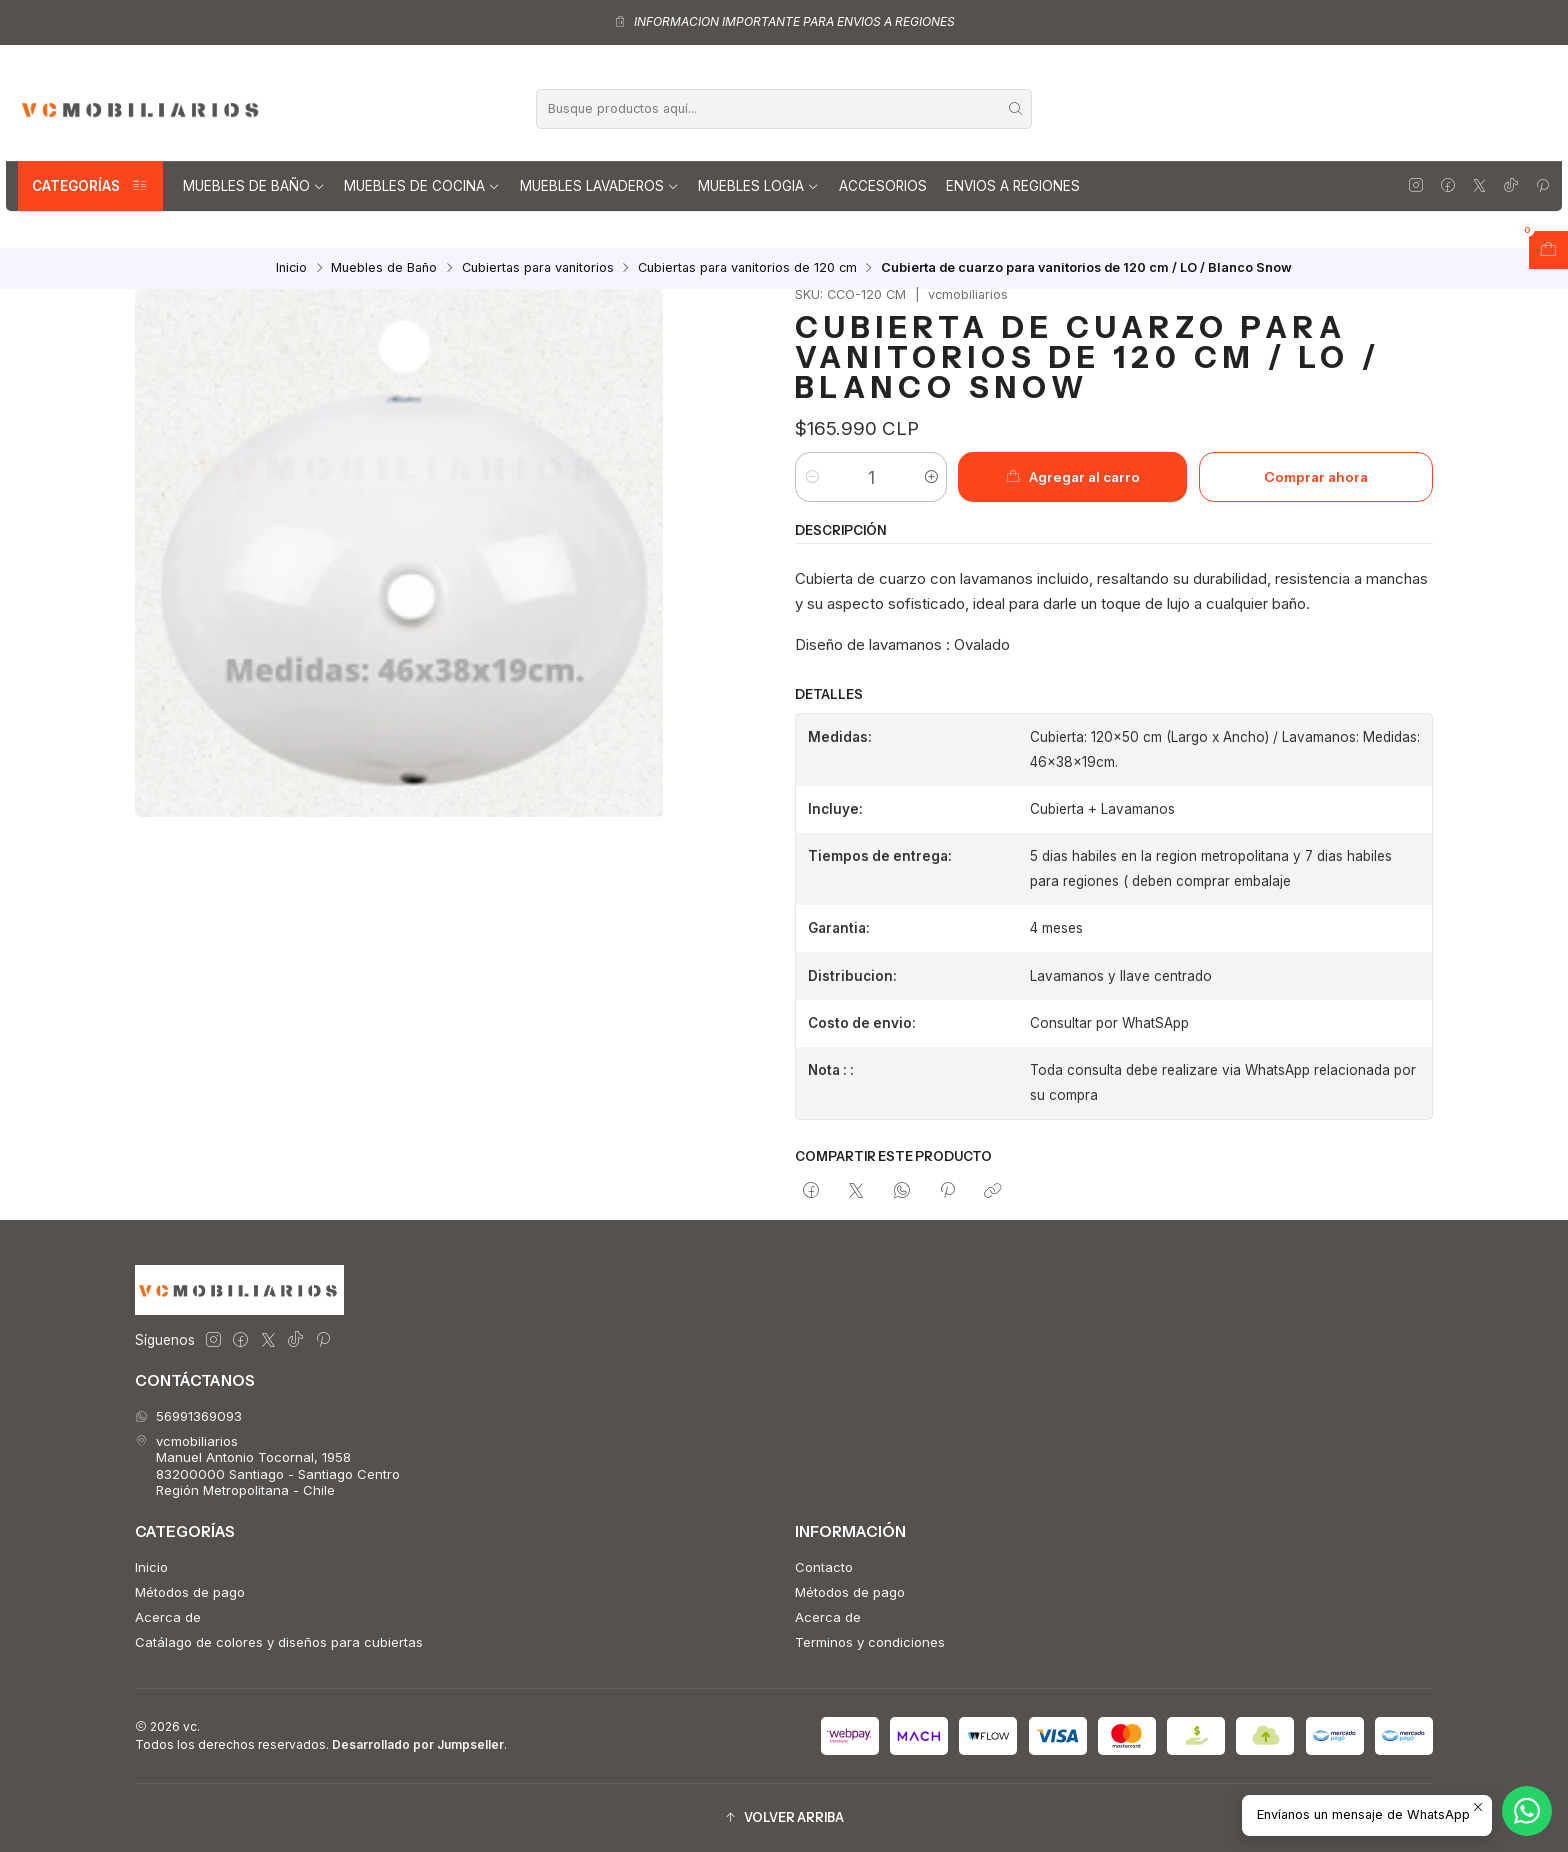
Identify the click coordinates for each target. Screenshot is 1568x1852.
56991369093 (188, 1416)
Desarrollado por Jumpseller (418, 1744)
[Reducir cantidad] (811, 477)
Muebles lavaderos (599, 186)
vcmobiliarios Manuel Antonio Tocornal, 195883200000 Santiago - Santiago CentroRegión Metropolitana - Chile (267, 1465)
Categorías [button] (90, 186)
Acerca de (168, 1617)
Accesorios (883, 186)
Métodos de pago (190, 1592)
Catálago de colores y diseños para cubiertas (279, 1642)
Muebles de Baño (254, 186)
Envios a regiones (1013, 186)
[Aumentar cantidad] (930, 477)
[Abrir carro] (1548, 250)
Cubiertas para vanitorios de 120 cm (747, 268)
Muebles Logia (758, 186)
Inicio (291, 268)
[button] (784, 1817)
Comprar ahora (1316, 477)
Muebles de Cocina (422, 186)
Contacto (824, 1567)
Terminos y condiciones (870, 1642)
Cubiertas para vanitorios (538, 268)
